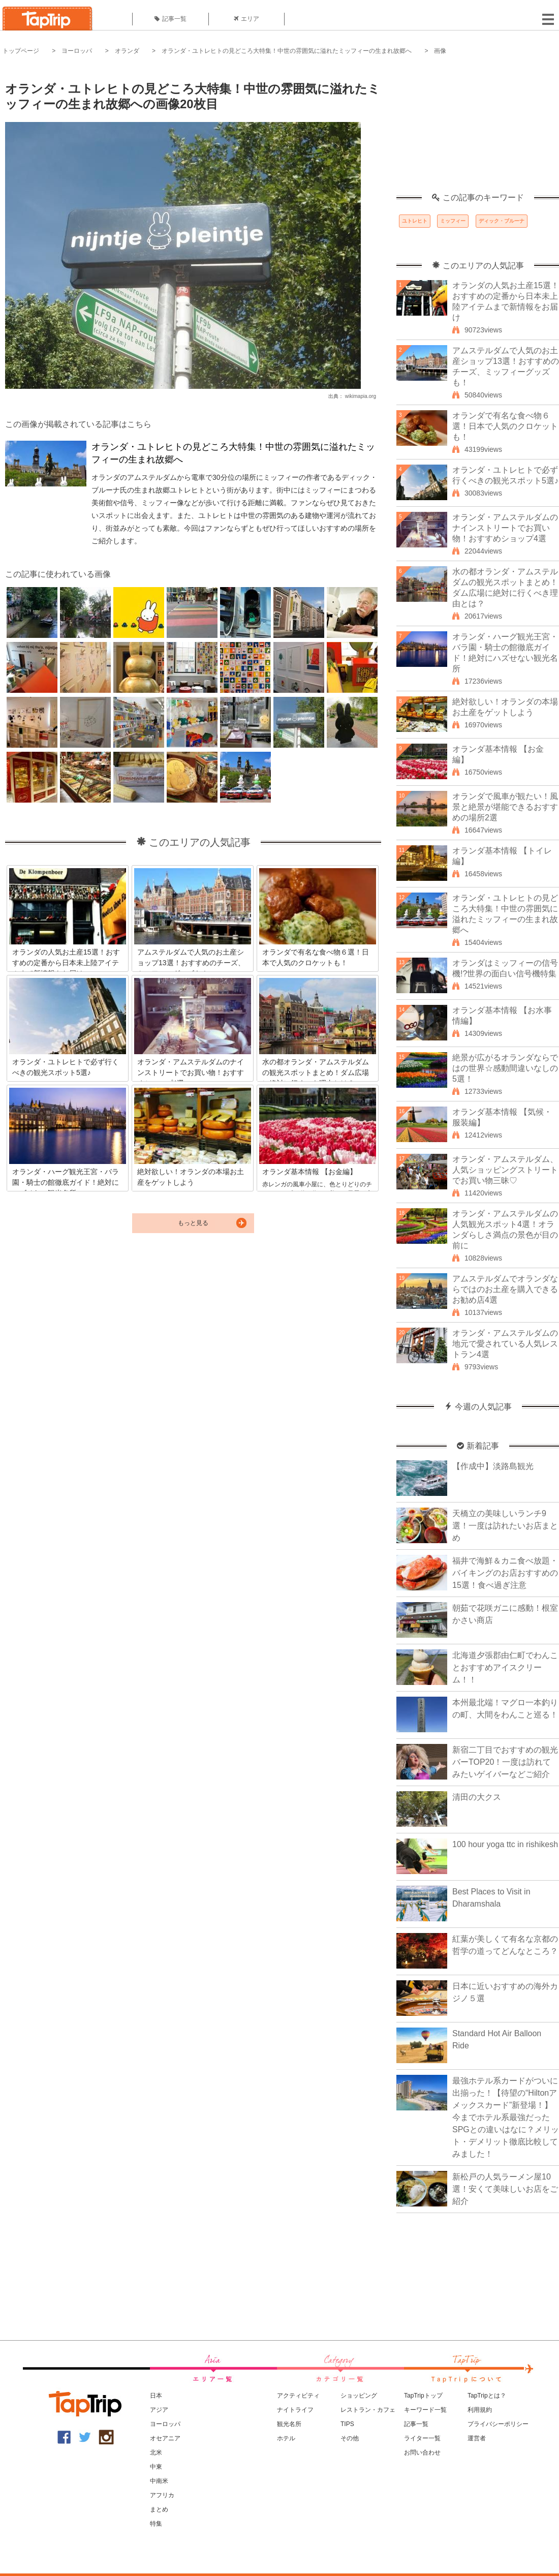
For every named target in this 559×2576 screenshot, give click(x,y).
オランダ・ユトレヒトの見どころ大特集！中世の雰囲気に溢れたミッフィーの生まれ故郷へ (287, 50)
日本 (156, 2395)
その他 (349, 2438)
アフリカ (162, 2495)
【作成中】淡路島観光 (493, 1466)
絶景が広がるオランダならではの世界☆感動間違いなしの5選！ (505, 1068)
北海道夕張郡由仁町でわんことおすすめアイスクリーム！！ (505, 1667)
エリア (246, 18)
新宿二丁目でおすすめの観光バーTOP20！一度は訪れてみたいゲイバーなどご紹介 (505, 1761)
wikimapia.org (360, 396)
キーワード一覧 (425, 2409)
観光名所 (289, 2424)
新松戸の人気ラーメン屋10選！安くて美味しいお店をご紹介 (505, 2188)
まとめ (159, 2509)
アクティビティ (298, 2395)
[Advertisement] (477, 129)
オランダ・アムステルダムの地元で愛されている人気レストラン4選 (505, 1344)
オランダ (127, 50)
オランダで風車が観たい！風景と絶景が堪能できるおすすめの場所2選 (505, 807)
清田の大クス (476, 1797)
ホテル (286, 2438)
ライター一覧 (422, 2438)
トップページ (21, 50)
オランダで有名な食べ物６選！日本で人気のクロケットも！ (505, 426)
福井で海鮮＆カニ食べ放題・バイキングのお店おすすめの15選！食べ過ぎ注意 (505, 1572)
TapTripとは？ (487, 2395)
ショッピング (358, 2395)
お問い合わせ (422, 2452)
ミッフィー (452, 221)
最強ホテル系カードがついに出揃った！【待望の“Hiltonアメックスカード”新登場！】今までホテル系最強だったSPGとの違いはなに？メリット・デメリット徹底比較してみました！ (505, 2117)
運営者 (477, 2438)
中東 (156, 2466)
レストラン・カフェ (367, 2409)
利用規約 (480, 2409)
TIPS (347, 2424)
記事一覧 (170, 18)
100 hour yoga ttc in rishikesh (505, 1844)
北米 (156, 2452)
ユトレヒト (414, 221)
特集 (156, 2523)
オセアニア (165, 2438)
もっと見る (193, 1222)
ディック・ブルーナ (501, 221)
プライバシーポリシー (498, 2424)
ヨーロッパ (76, 50)
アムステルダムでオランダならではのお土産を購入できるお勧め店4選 (505, 1289)
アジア (159, 2409)
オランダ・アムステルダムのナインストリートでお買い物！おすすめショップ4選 (505, 528)
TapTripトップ (423, 2395)
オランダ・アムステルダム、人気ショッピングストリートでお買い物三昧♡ (505, 1170)
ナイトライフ (295, 2409)
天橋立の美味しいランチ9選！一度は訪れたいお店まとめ (505, 1525)
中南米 (159, 2481)
